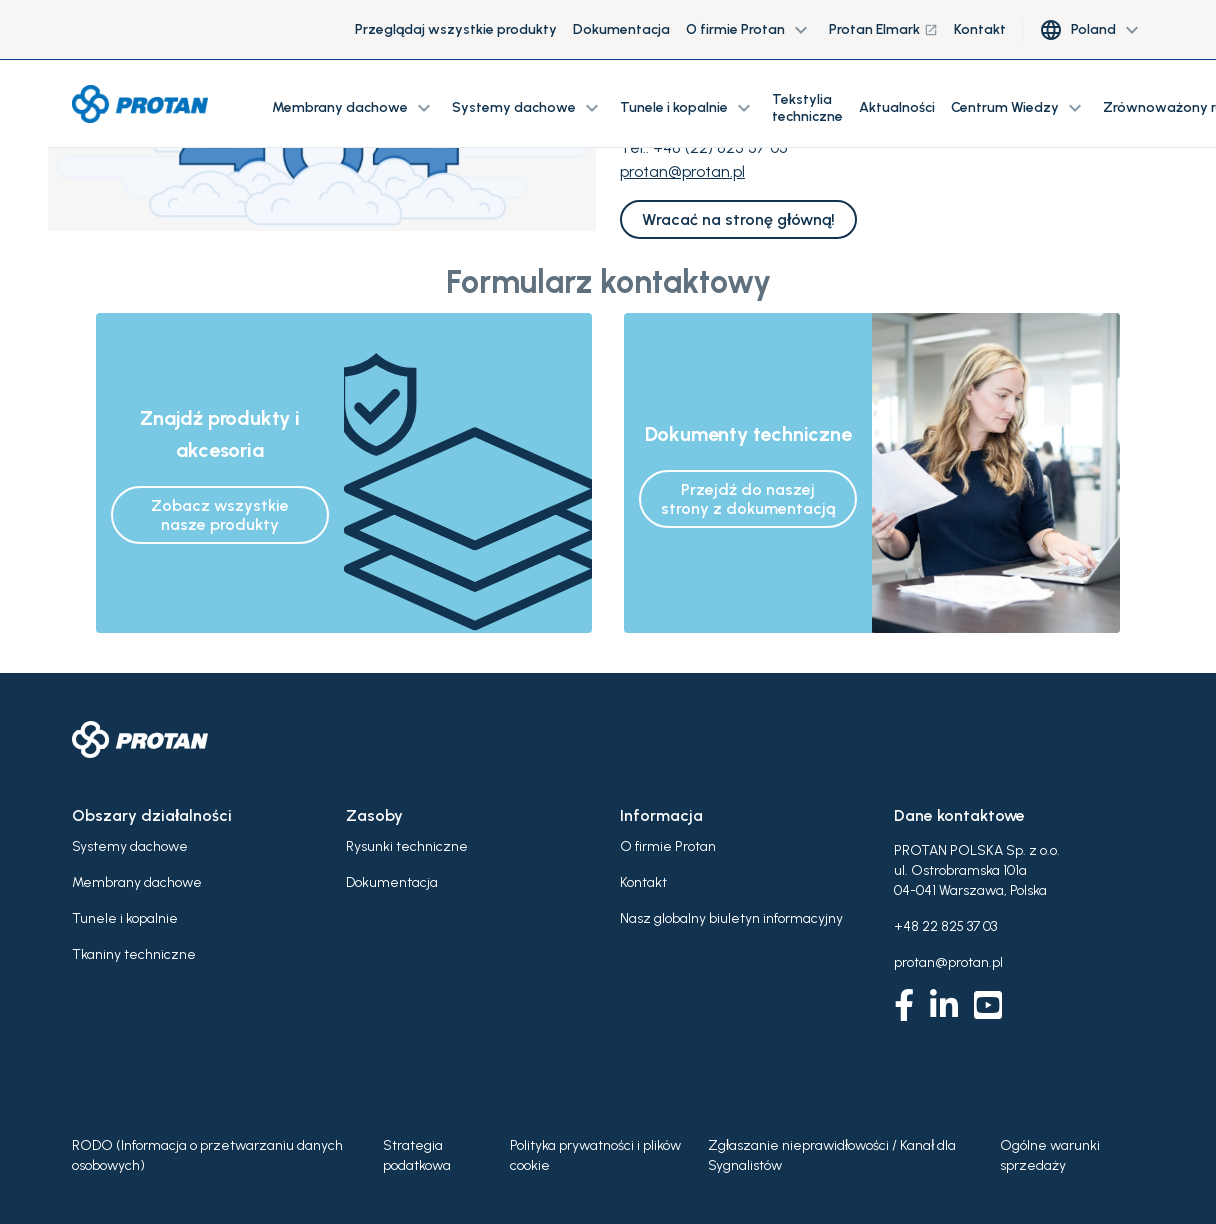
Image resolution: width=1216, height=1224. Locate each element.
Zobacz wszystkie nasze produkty (220, 515)
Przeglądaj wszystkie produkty (456, 29)
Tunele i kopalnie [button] (688, 108)
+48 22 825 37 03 (945, 926)
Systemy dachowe (130, 846)
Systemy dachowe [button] (528, 108)
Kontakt (980, 29)
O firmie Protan (668, 846)
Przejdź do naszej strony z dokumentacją (748, 499)
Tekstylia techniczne (807, 108)
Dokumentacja (621, 29)
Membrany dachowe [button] (354, 108)
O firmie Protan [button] (749, 30)
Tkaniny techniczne (134, 954)
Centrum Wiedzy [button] (1019, 108)
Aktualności (897, 107)
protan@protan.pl (682, 171)
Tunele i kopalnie (125, 918)
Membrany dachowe (137, 882)
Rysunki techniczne (407, 846)
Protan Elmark (883, 29)
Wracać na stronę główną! (738, 219)
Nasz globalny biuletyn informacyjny (731, 918)
